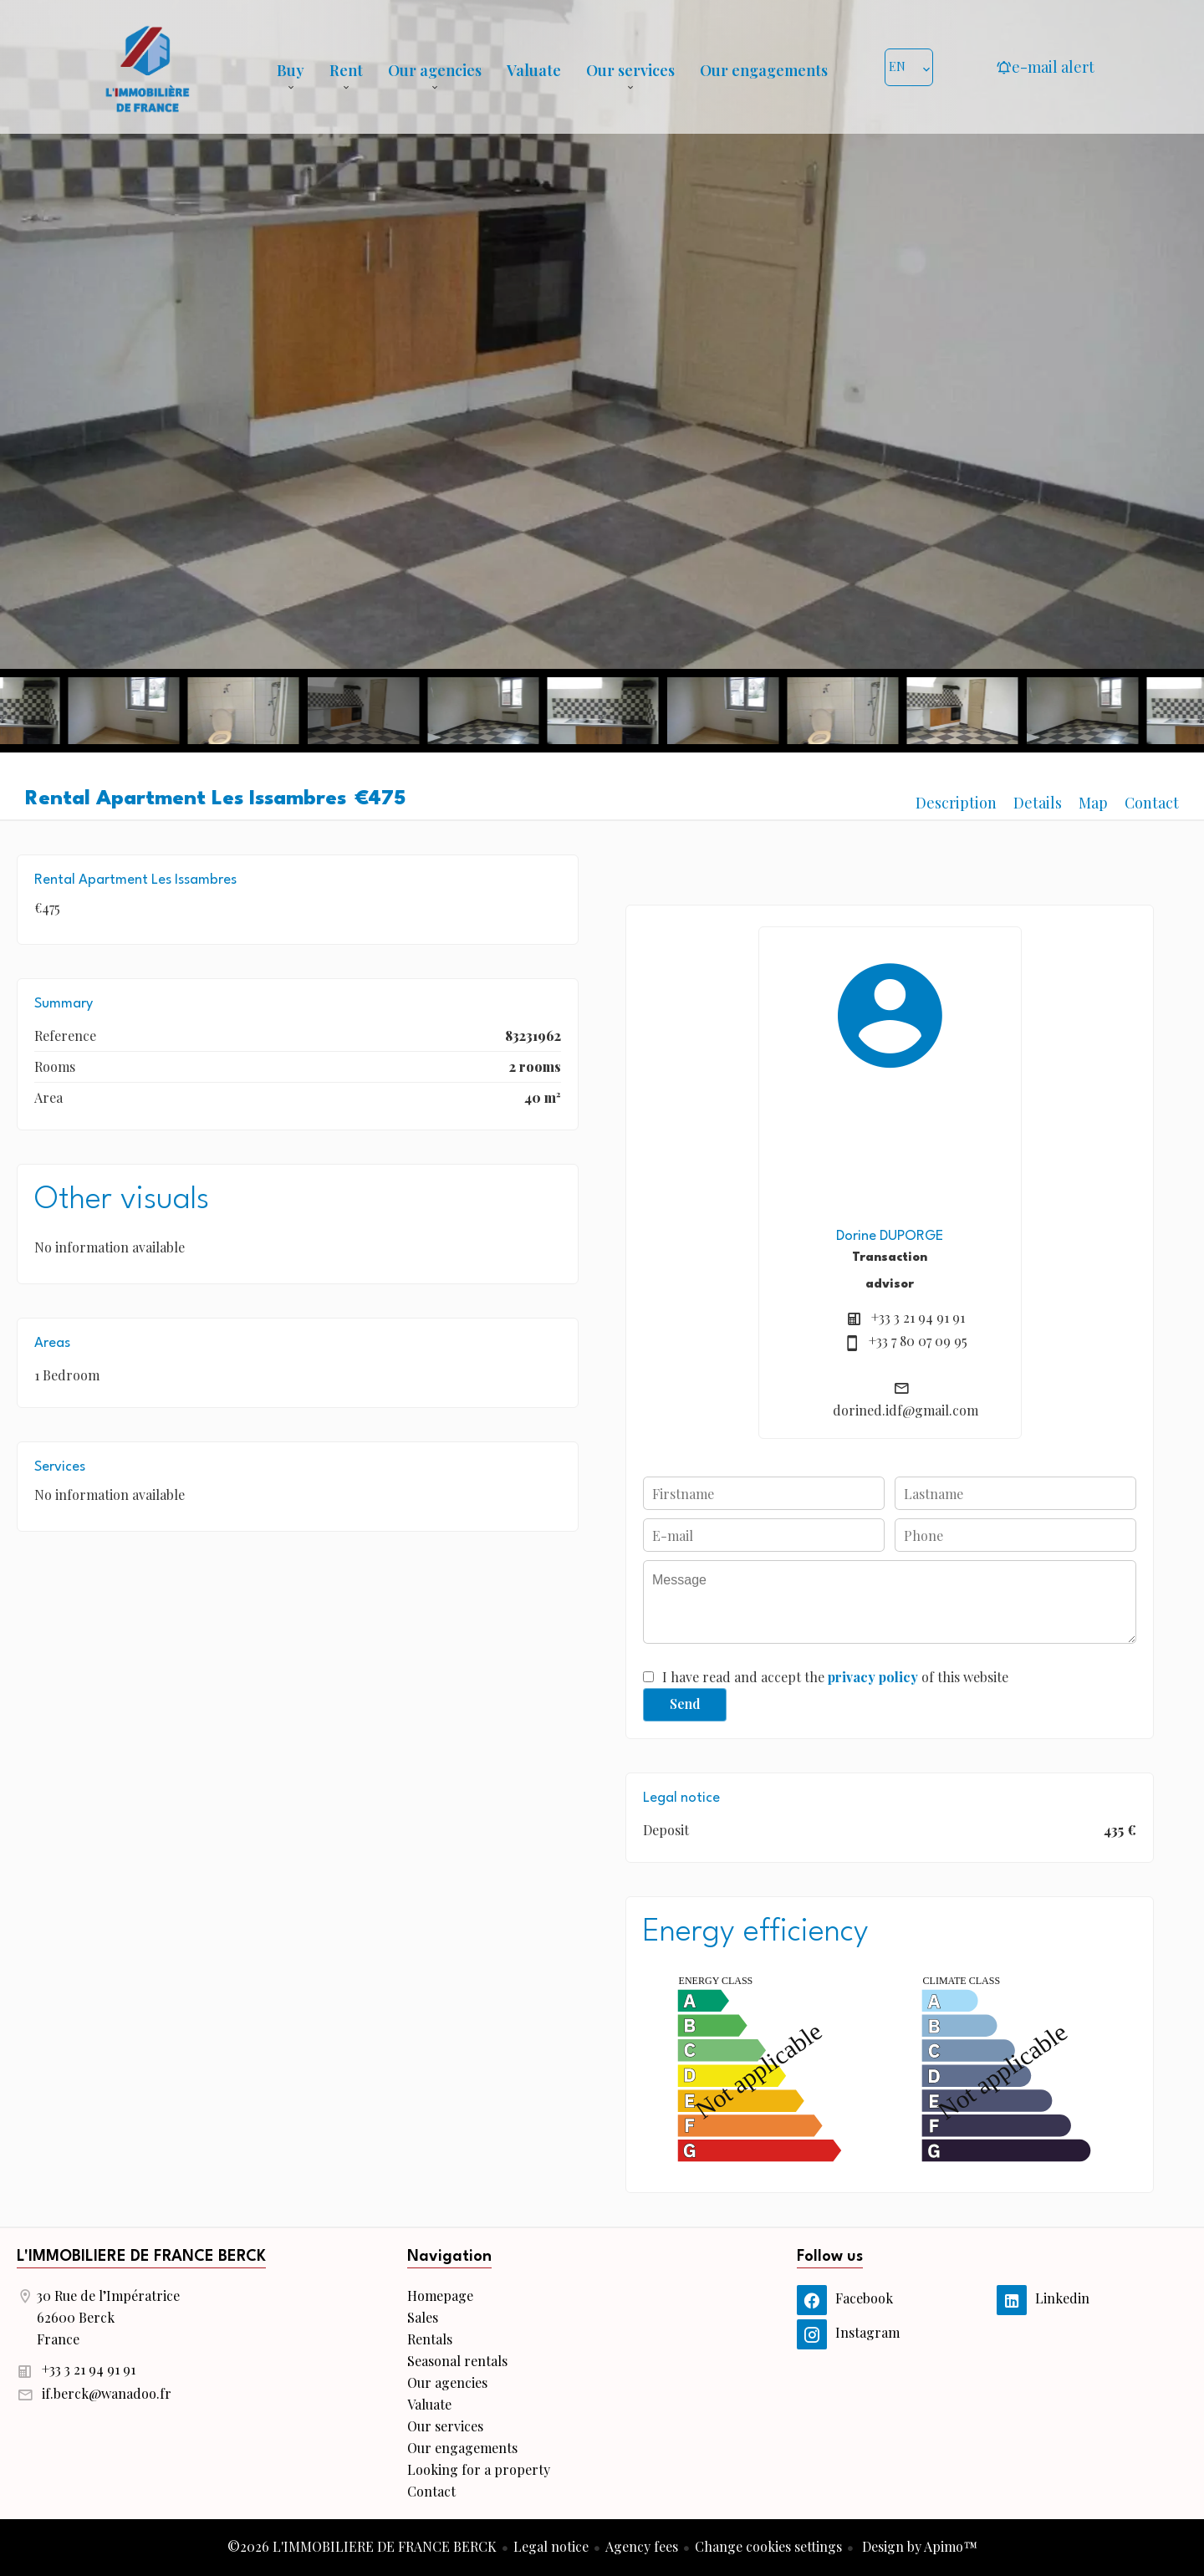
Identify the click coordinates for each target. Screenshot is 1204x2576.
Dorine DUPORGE (889, 1236)
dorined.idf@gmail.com (905, 1410)
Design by (918, 2546)
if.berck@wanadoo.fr (106, 2393)
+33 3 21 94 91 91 (918, 1317)
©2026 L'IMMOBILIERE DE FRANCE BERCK (362, 2546)
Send (685, 1703)
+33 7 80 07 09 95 (918, 1340)
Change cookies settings (768, 2546)
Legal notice (551, 2546)
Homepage (147, 67)
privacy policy (873, 1677)
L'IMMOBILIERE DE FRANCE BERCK (141, 2256)
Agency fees (641, 2546)
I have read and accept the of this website (835, 1677)
